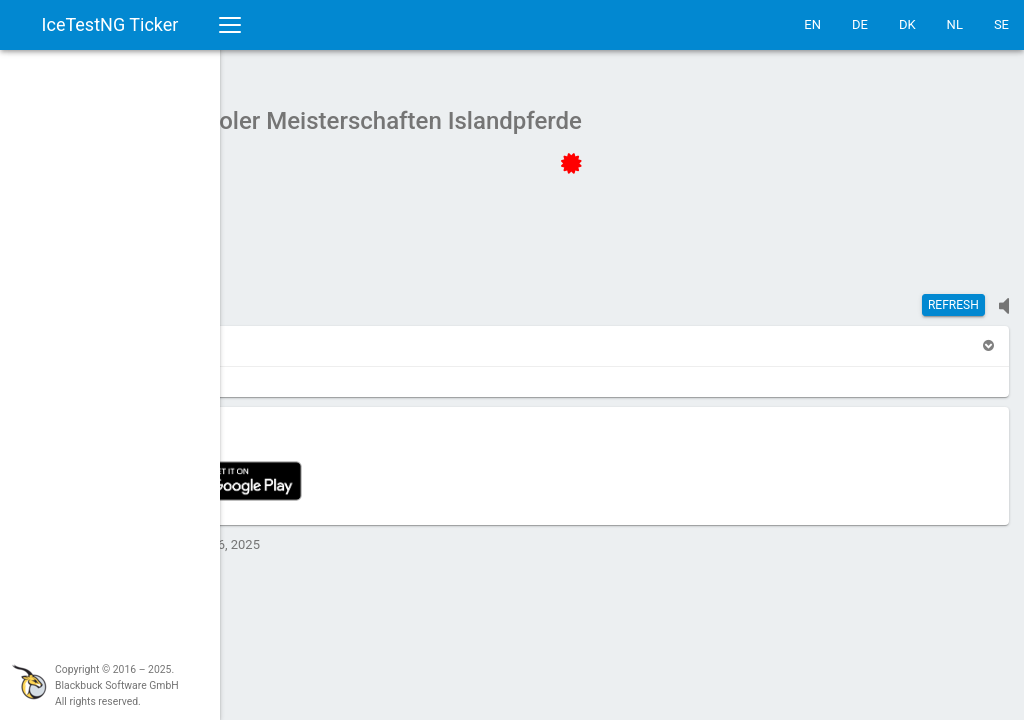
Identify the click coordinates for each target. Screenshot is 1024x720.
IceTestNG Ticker (110, 24)
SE (1001, 24)
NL (955, 24)
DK (907, 24)
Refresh (953, 295)
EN (812, 24)
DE (860, 24)
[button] (322, 335)
